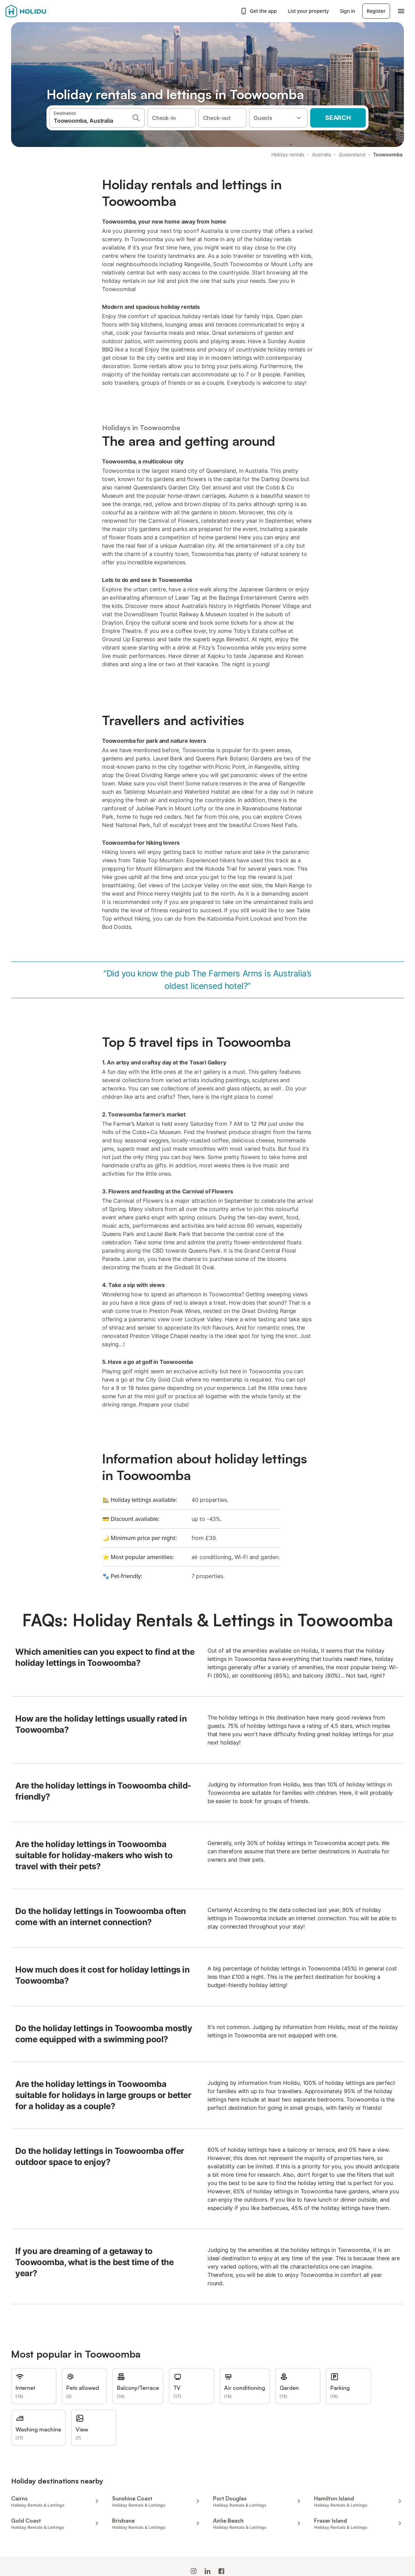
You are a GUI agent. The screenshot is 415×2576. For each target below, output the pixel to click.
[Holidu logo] (40, 11)
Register (376, 11)
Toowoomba (388, 154)
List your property (308, 11)
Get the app (258, 11)
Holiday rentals (288, 154)
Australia (321, 154)
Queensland (352, 154)
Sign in (347, 11)
